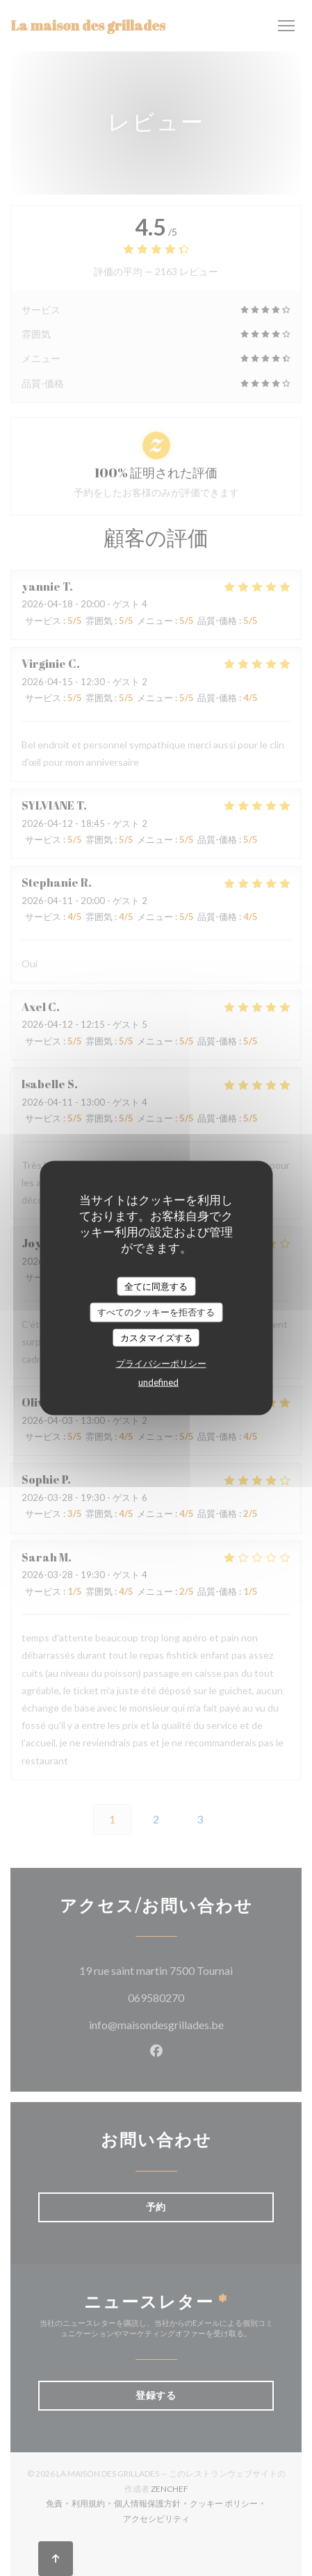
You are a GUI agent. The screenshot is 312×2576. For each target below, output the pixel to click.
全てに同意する (156, 1285)
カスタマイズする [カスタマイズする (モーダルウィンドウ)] (156, 1337)
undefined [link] (158, 1382)
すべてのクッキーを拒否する (156, 1312)
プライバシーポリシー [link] (161, 1363)
